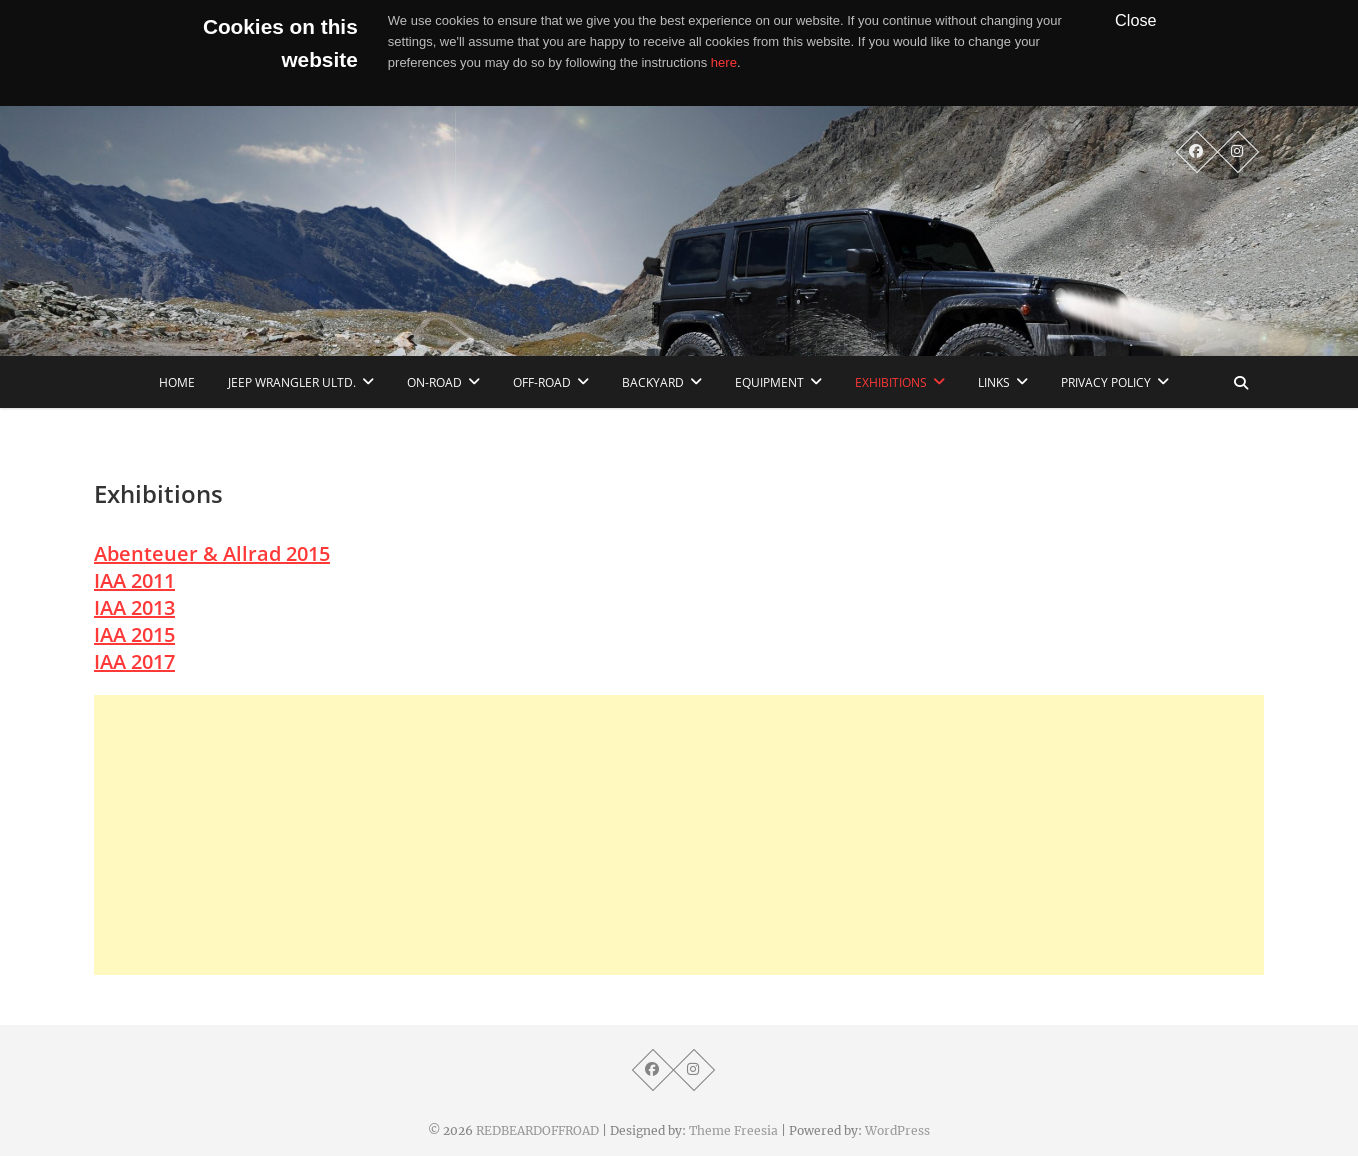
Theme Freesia (733, 1130)
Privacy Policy (1106, 382)
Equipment (769, 382)
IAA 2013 (134, 607)
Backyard (653, 382)
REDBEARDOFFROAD (537, 1130)
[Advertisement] (679, 835)
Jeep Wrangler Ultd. (292, 382)
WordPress (897, 1130)
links (994, 382)
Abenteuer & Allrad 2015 (212, 553)
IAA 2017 (134, 661)
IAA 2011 (134, 580)
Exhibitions (891, 382)
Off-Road (542, 382)
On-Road (434, 382)
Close (1136, 20)
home (177, 382)
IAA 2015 (134, 634)
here (724, 62)
